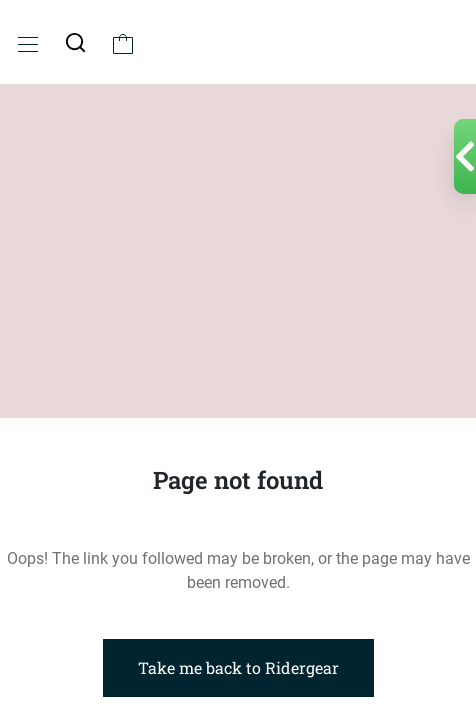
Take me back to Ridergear (238, 667)
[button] (75, 42)
